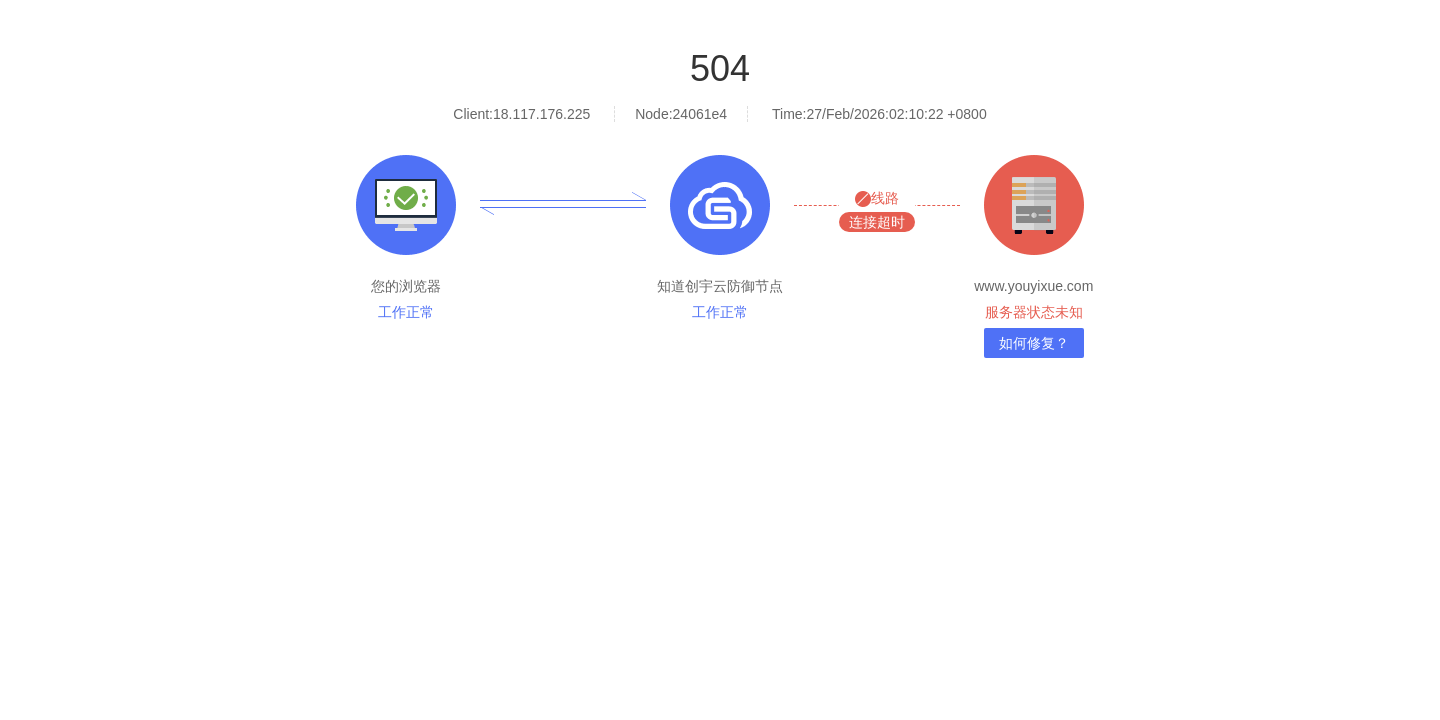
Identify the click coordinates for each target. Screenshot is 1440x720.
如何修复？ (1034, 343)
